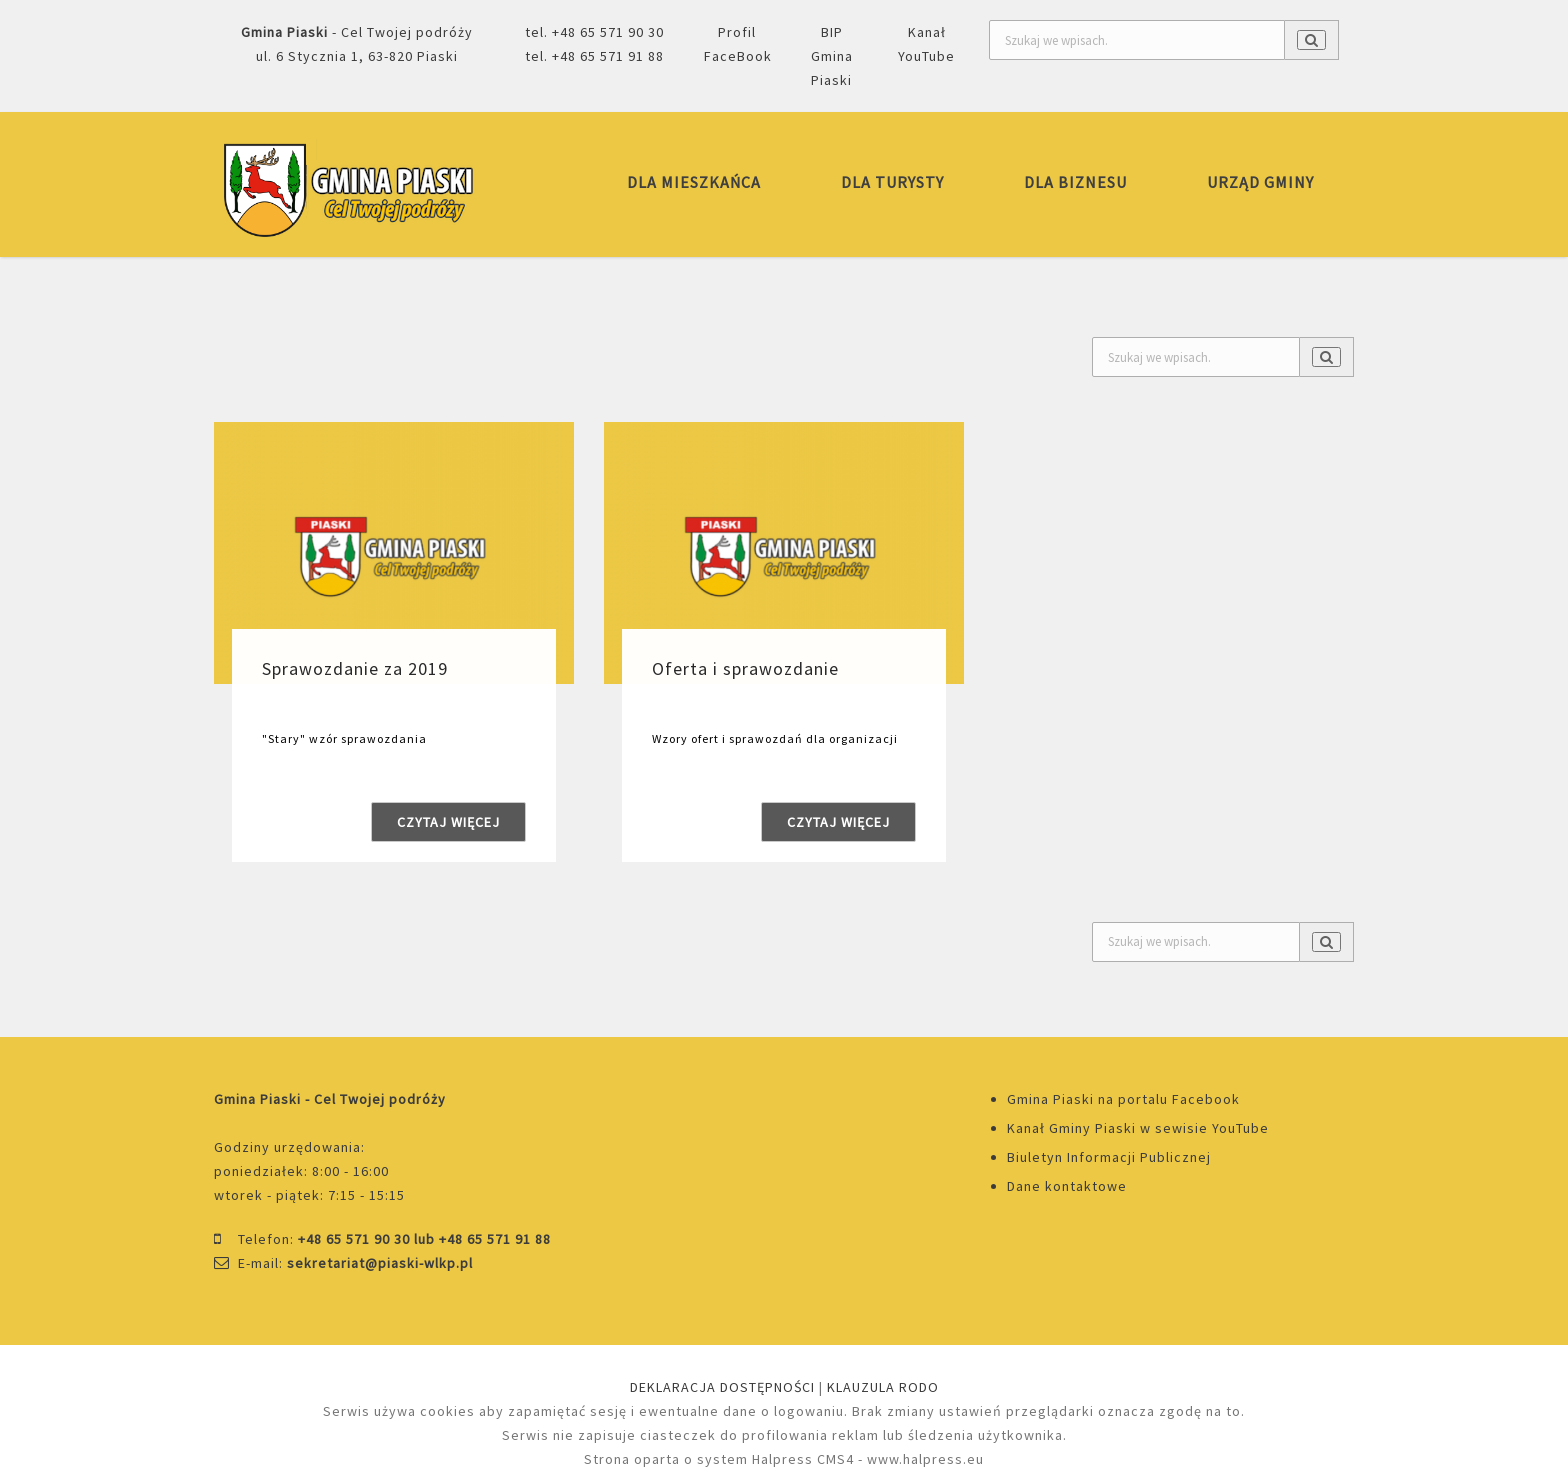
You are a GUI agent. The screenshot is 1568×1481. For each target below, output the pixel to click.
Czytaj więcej (448, 822)
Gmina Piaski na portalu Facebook (1123, 1099)
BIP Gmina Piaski (832, 56)
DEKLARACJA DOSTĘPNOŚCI (722, 1387)
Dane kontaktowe (1067, 1186)
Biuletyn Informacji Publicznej (1109, 1157)
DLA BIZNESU (1075, 182)
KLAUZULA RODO (883, 1387)
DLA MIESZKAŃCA (694, 182)
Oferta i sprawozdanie (745, 668)
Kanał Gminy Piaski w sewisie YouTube (1138, 1128)
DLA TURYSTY (892, 182)
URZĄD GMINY (1260, 182)
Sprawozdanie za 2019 (355, 668)
